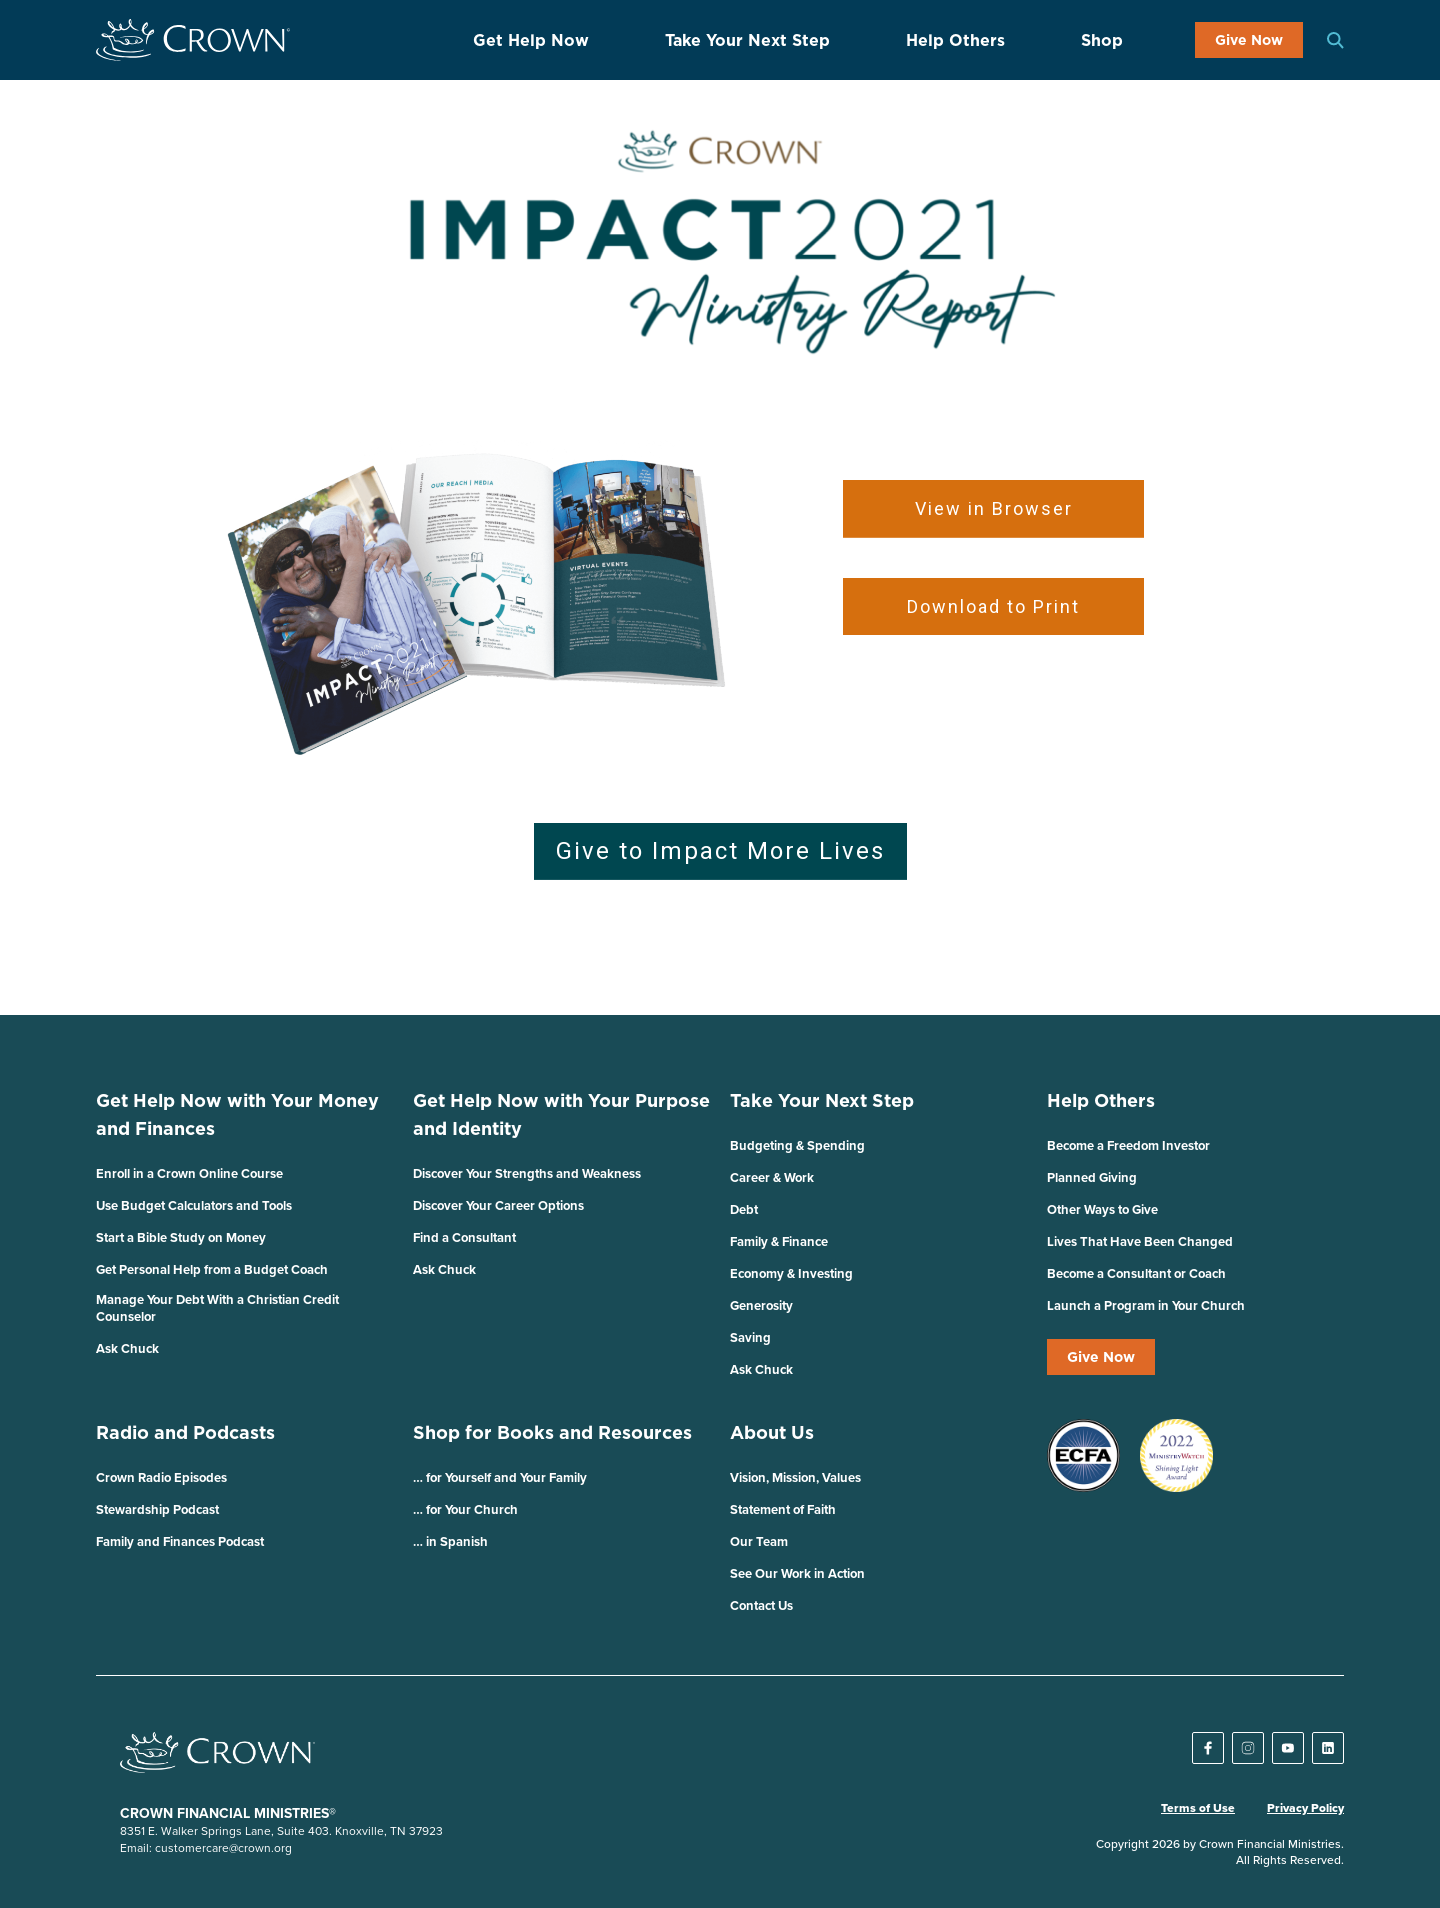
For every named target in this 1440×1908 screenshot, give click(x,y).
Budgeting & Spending (797, 1145)
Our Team (759, 1541)
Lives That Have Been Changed (1140, 1241)
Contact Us (761, 1605)
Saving (750, 1337)
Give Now (1249, 40)
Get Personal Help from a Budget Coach (212, 1269)
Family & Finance (779, 1241)
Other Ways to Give (1102, 1209)
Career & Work (772, 1177)
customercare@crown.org (223, 1847)
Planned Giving (1092, 1177)
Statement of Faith (783, 1509)
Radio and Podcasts (185, 1432)
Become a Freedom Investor (1128, 1145)
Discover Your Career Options (498, 1205)
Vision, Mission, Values (795, 1477)
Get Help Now (531, 40)
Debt (744, 1209)
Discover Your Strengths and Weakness (527, 1173)
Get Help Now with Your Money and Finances (237, 1114)
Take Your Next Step (747, 40)
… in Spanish (450, 1541)
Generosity (761, 1305)
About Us (772, 1432)
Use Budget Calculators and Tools (194, 1205)
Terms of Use (1198, 1808)
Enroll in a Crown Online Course (189, 1173)
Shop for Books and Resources (552, 1432)
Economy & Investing (791, 1273)
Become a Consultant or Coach (1136, 1273)
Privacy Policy (1305, 1808)
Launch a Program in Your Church (1146, 1305)
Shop (1102, 40)
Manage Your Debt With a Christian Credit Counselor (217, 1308)
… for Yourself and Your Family (500, 1477)
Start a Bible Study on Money (181, 1237)
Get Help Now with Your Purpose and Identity (561, 1114)
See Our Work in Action (797, 1573)
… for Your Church (465, 1509)
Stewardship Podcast (157, 1509)
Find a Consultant (464, 1237)
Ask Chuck (127, 1348)
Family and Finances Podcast (180, 1541)
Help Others (955, 40)
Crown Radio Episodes (161, 1477)
